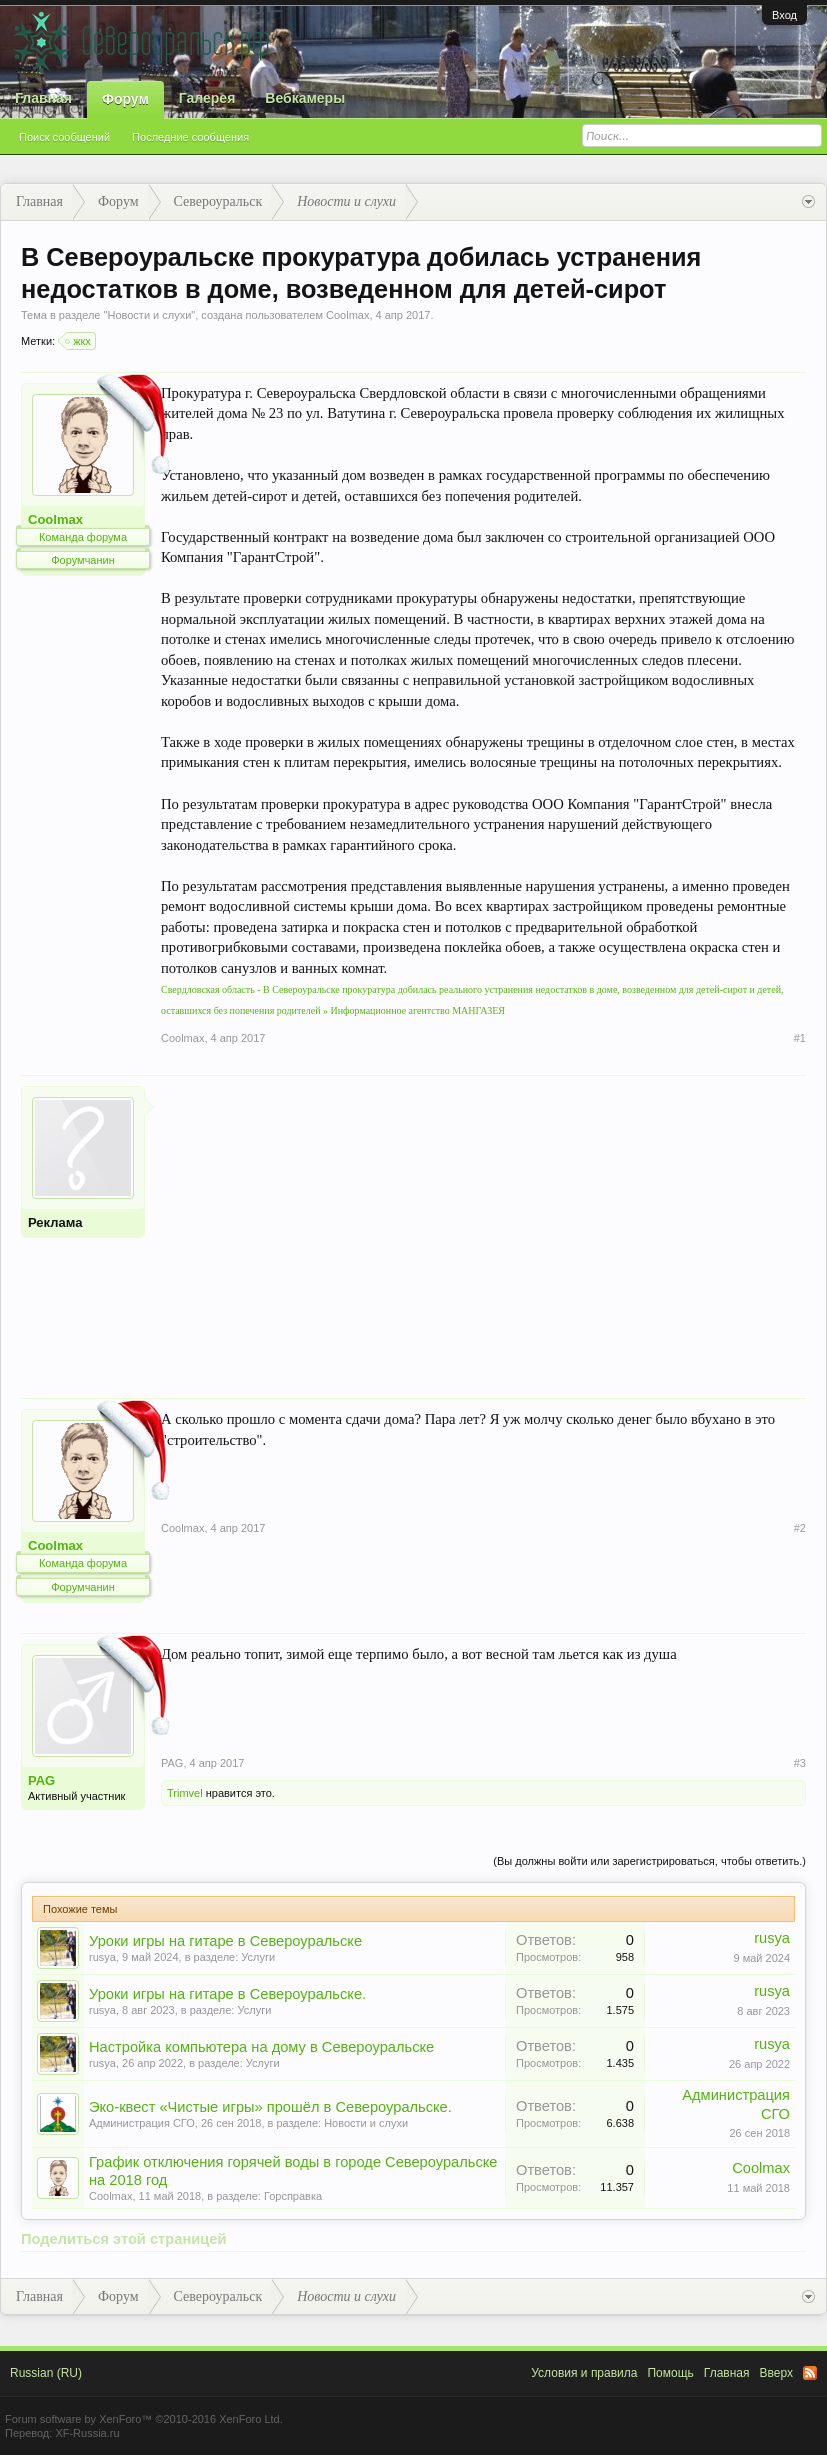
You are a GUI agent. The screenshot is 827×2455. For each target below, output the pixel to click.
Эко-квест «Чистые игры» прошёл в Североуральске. (270, 2107)
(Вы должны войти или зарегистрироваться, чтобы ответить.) (649, 1861)
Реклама (55, 1222)
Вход (784, 15)
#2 (800, 1528)
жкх (79, 341)
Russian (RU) (46, 2373)
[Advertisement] (483, 1226)
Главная (43, 98)
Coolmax (347, 315)
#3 (800, 1763)
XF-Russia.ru (87, 2433)
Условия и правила (584, 2373)
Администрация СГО (142, 2123)
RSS (810, 2373)
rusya (102, 1957)
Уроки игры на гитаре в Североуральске (225, 1941)
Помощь (670, 2373)
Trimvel (185, 1793)
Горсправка (293, 2196)
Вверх (776, 2373)
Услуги (258, 1957)
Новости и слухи (149, 315)
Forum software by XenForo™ (144, 2419)
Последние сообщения (190, 137)
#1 (800, 1038)
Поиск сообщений (64, 137)
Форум (125, 99)
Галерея (207, 98)
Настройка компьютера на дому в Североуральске (261, 2047)
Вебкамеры (305, 98)
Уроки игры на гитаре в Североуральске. (227, 1994)
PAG (41, 1780)
